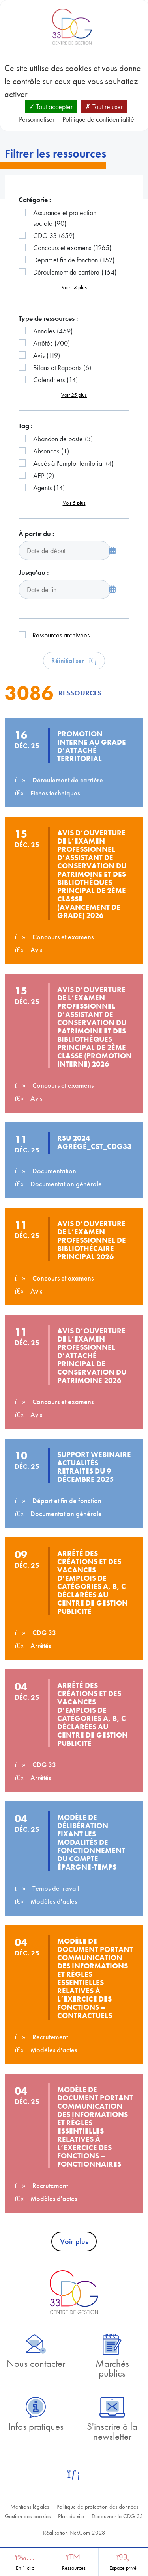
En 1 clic (25, 2568)
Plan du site (71, 2516)
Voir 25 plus (74, 394)
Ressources (74, 2568)
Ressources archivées (61, 634)
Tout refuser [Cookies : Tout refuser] (104, 106)
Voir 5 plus (74, 502)
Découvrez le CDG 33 (117, 2516)
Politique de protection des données (97, 2507)
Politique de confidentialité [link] (98, 119)
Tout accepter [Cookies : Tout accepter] (51, 106)
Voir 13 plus (74, 287)
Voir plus (74, 2241)
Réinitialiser (74, 660)
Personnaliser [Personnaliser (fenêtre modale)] (36, 119)
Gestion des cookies (28, 2516)
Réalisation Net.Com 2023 (74, 2533)
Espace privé (123, 2568)
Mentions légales (29, 2507)
